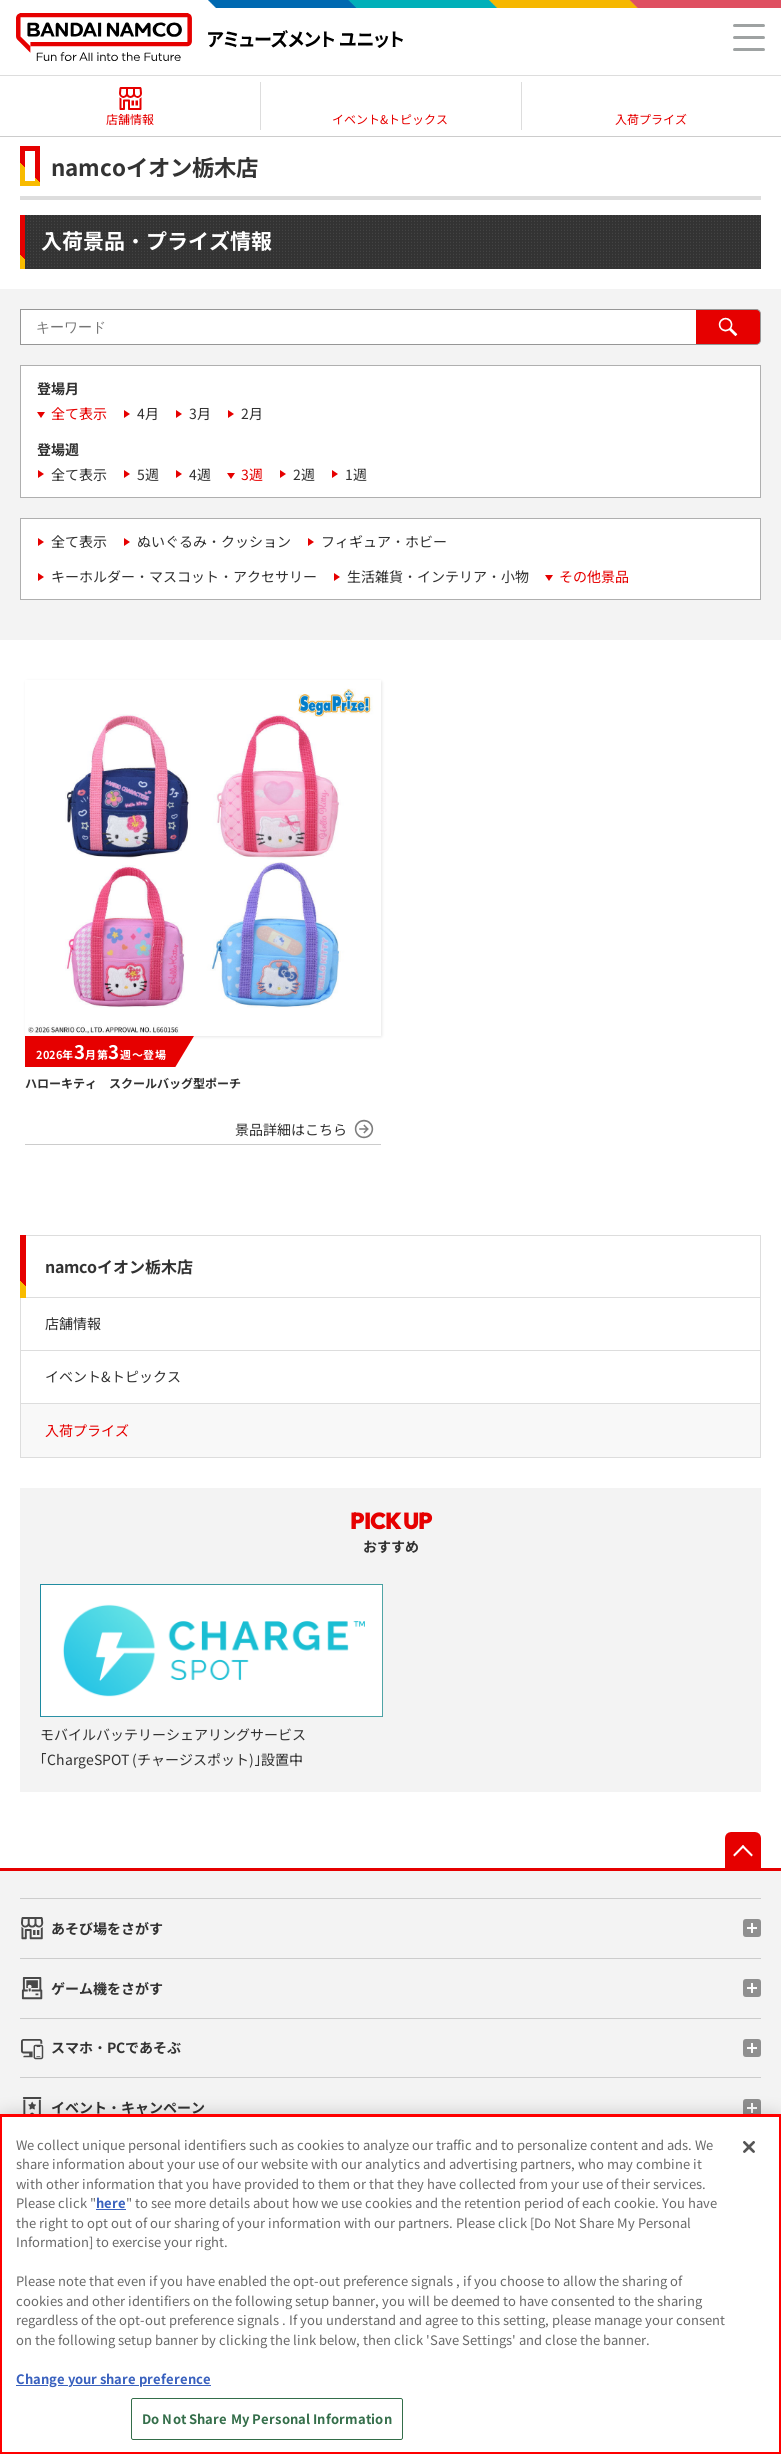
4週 (200, 474)
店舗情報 (73, 1323)
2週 (304, 474)
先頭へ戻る (743, 1850)
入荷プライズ (87, 1430)
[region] (390, 2284)
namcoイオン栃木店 (119, 1266)
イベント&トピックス (113, 1376)
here (111, 2202)
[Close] (749, 2147)
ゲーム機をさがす (107, 1988)
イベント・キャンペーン (128, 2107)
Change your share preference (113, 2378)
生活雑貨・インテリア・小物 (438, 576)
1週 (356, 474)
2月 (252, 413)
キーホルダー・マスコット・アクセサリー (184, 576)
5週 (148, 474)
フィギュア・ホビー (384, 541)
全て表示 (79, 413)
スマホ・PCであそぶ (116, 2047)
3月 (200, 413)
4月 (148, 413)
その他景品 (594, 576)
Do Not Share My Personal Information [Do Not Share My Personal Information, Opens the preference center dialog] (267, 2418)
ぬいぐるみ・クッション (214, 541)
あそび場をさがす (107, 1928)
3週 (252, 474)
